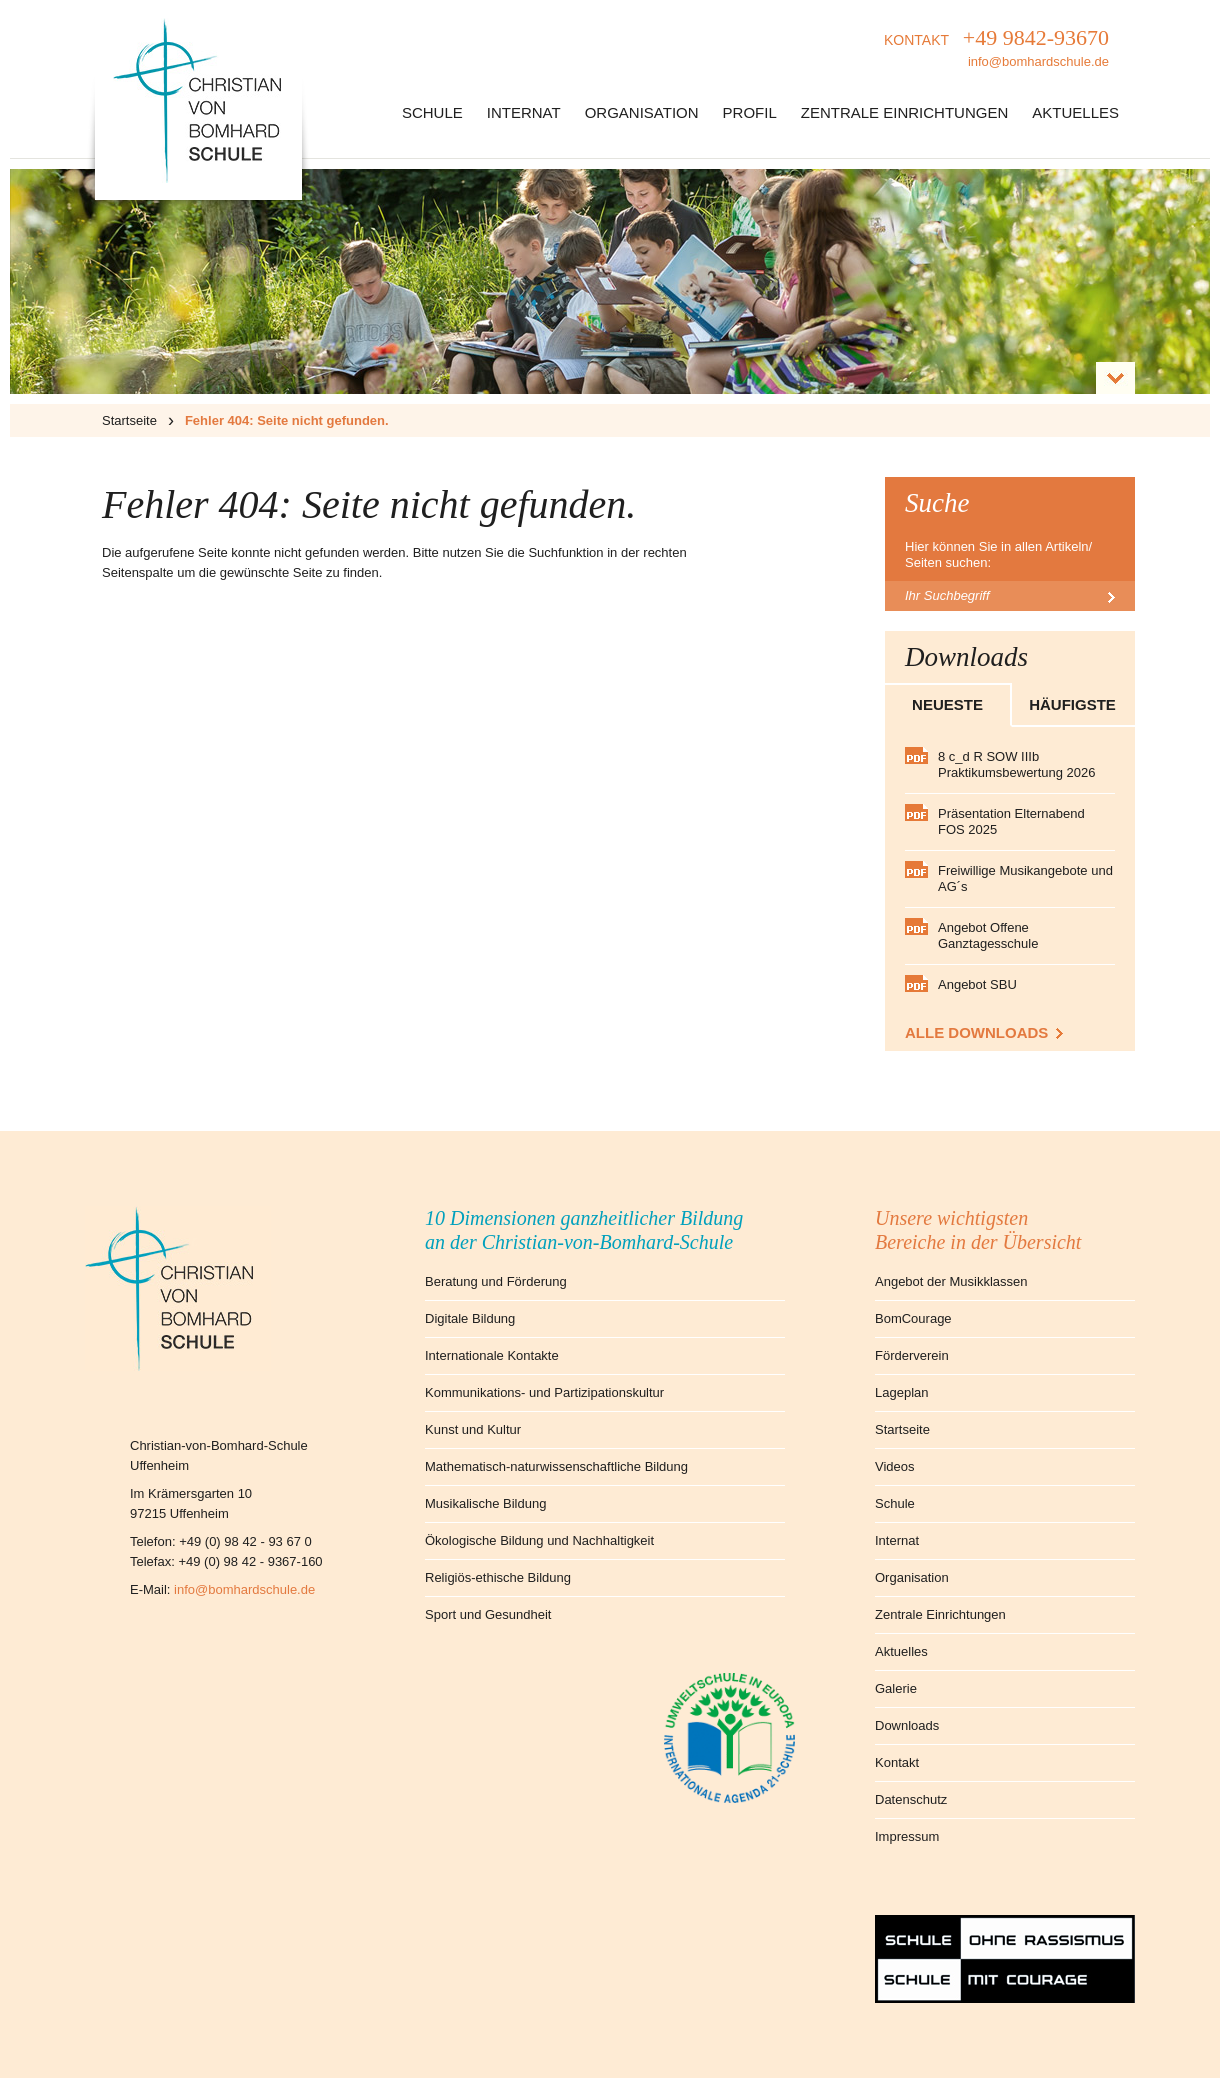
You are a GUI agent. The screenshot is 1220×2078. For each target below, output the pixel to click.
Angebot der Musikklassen (951, 1281)
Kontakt (897, 1762)
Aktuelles (1075, 112)
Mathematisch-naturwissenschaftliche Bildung (556, 1466)
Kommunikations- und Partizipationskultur (544, 1392)
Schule (432, 112)
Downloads (907, 1725)
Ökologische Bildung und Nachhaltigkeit (539, 1540)
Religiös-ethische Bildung (498, 1577)
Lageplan (902, 1392)
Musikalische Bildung (485, 1503)
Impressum (907, 1836)
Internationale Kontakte (492, 1355)
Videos (895, 1466)
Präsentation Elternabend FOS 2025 (1011, 821)
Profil (750, 112)
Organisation (642, 112)
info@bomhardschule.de (244, 1589)
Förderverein (912, 1355)
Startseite (129, 420)
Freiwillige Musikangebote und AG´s (1025, 878)
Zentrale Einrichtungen (905, 112)
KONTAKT (996, 50)
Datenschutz (911, 1799)
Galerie (896, 1688)
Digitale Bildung (470, 1318)
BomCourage (913, 1318)
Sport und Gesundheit (488, 1614)
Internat (524, 112)
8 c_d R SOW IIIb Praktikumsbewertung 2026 (1017, 764)
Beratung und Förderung (496, 1281)
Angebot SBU (977, 984)
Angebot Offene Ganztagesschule (988, 935)
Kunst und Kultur (473, 1429)
